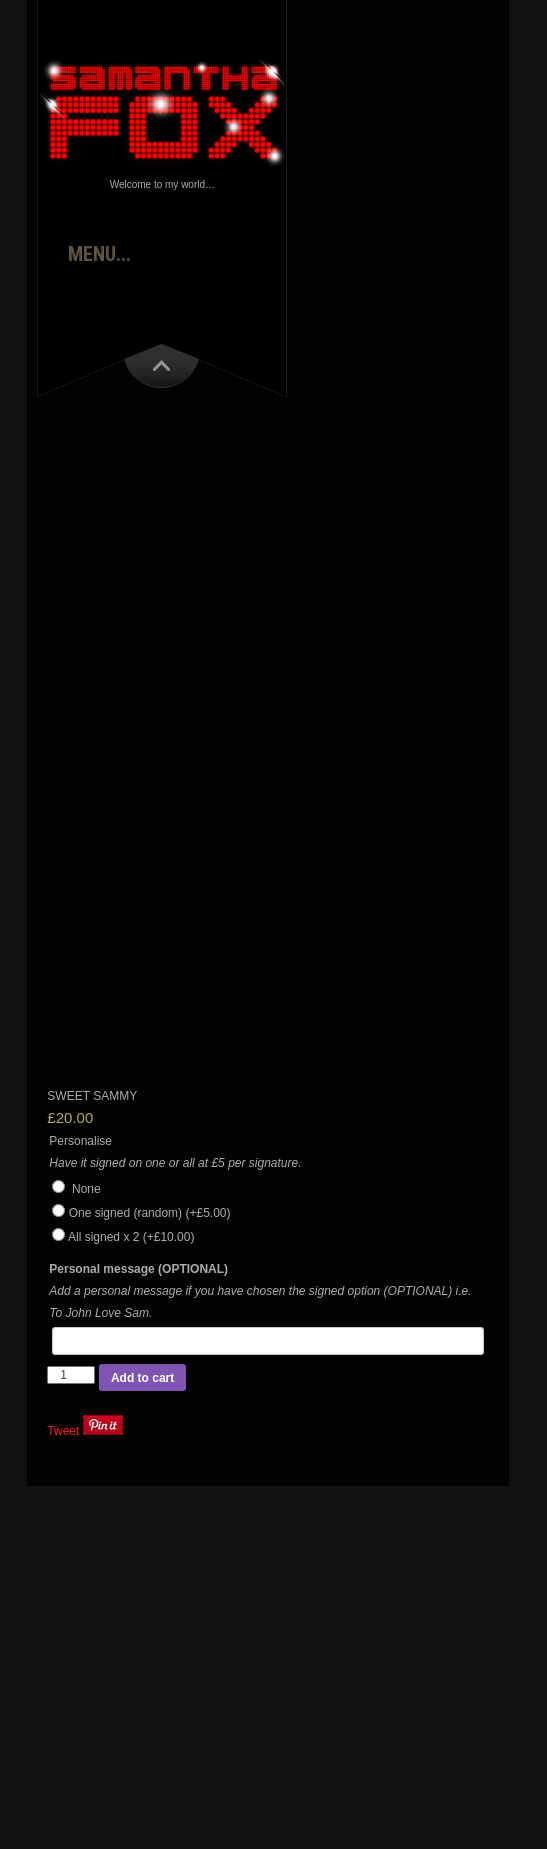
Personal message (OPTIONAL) (138, 1269)
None (76, 1189)
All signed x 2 (131, 1237)
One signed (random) (150, 1213)
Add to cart (142, 1378)
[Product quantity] (71, 1375)
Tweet (63, 1431)
